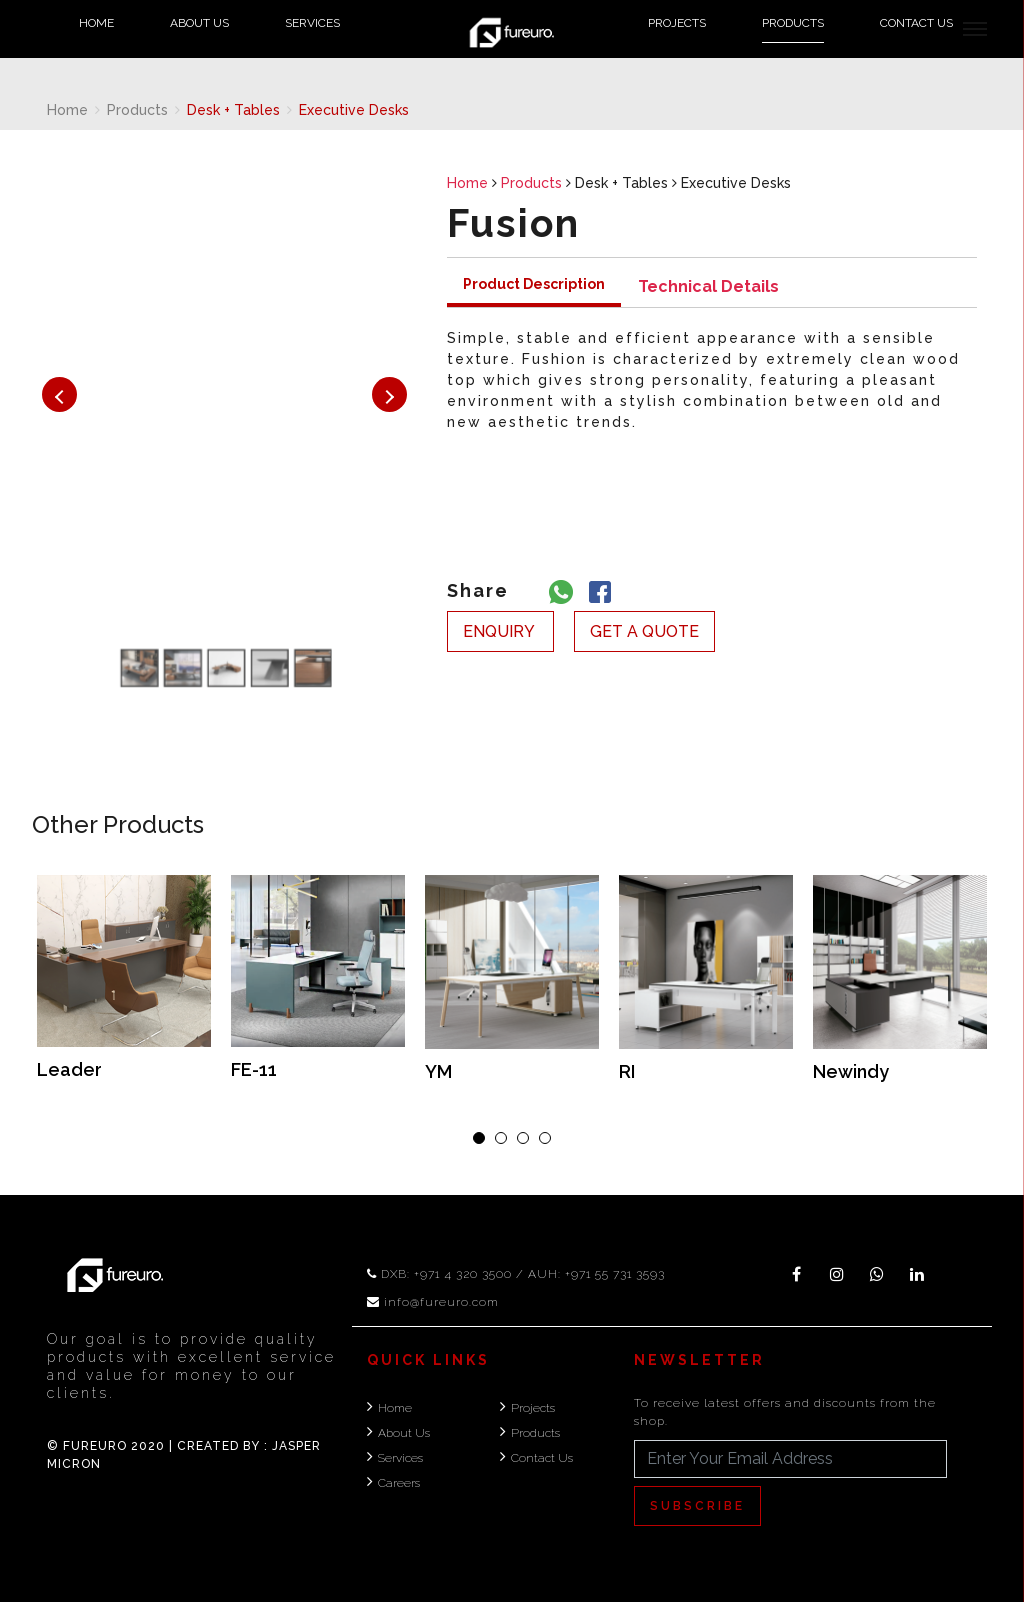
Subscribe (697, 1506)
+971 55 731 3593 (615, 1274)
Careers (399, 1483)
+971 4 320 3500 (463, 1274)
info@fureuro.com (441, 1302)
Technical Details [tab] (708, 286)
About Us (199, 23)
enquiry (500, 631)
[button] (479, 1138)
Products (793, 23)
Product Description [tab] (534, 284)
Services (312, 23)
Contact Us (916, 23)
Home (96, 23)
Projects (677, 23)
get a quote (644, 631)
